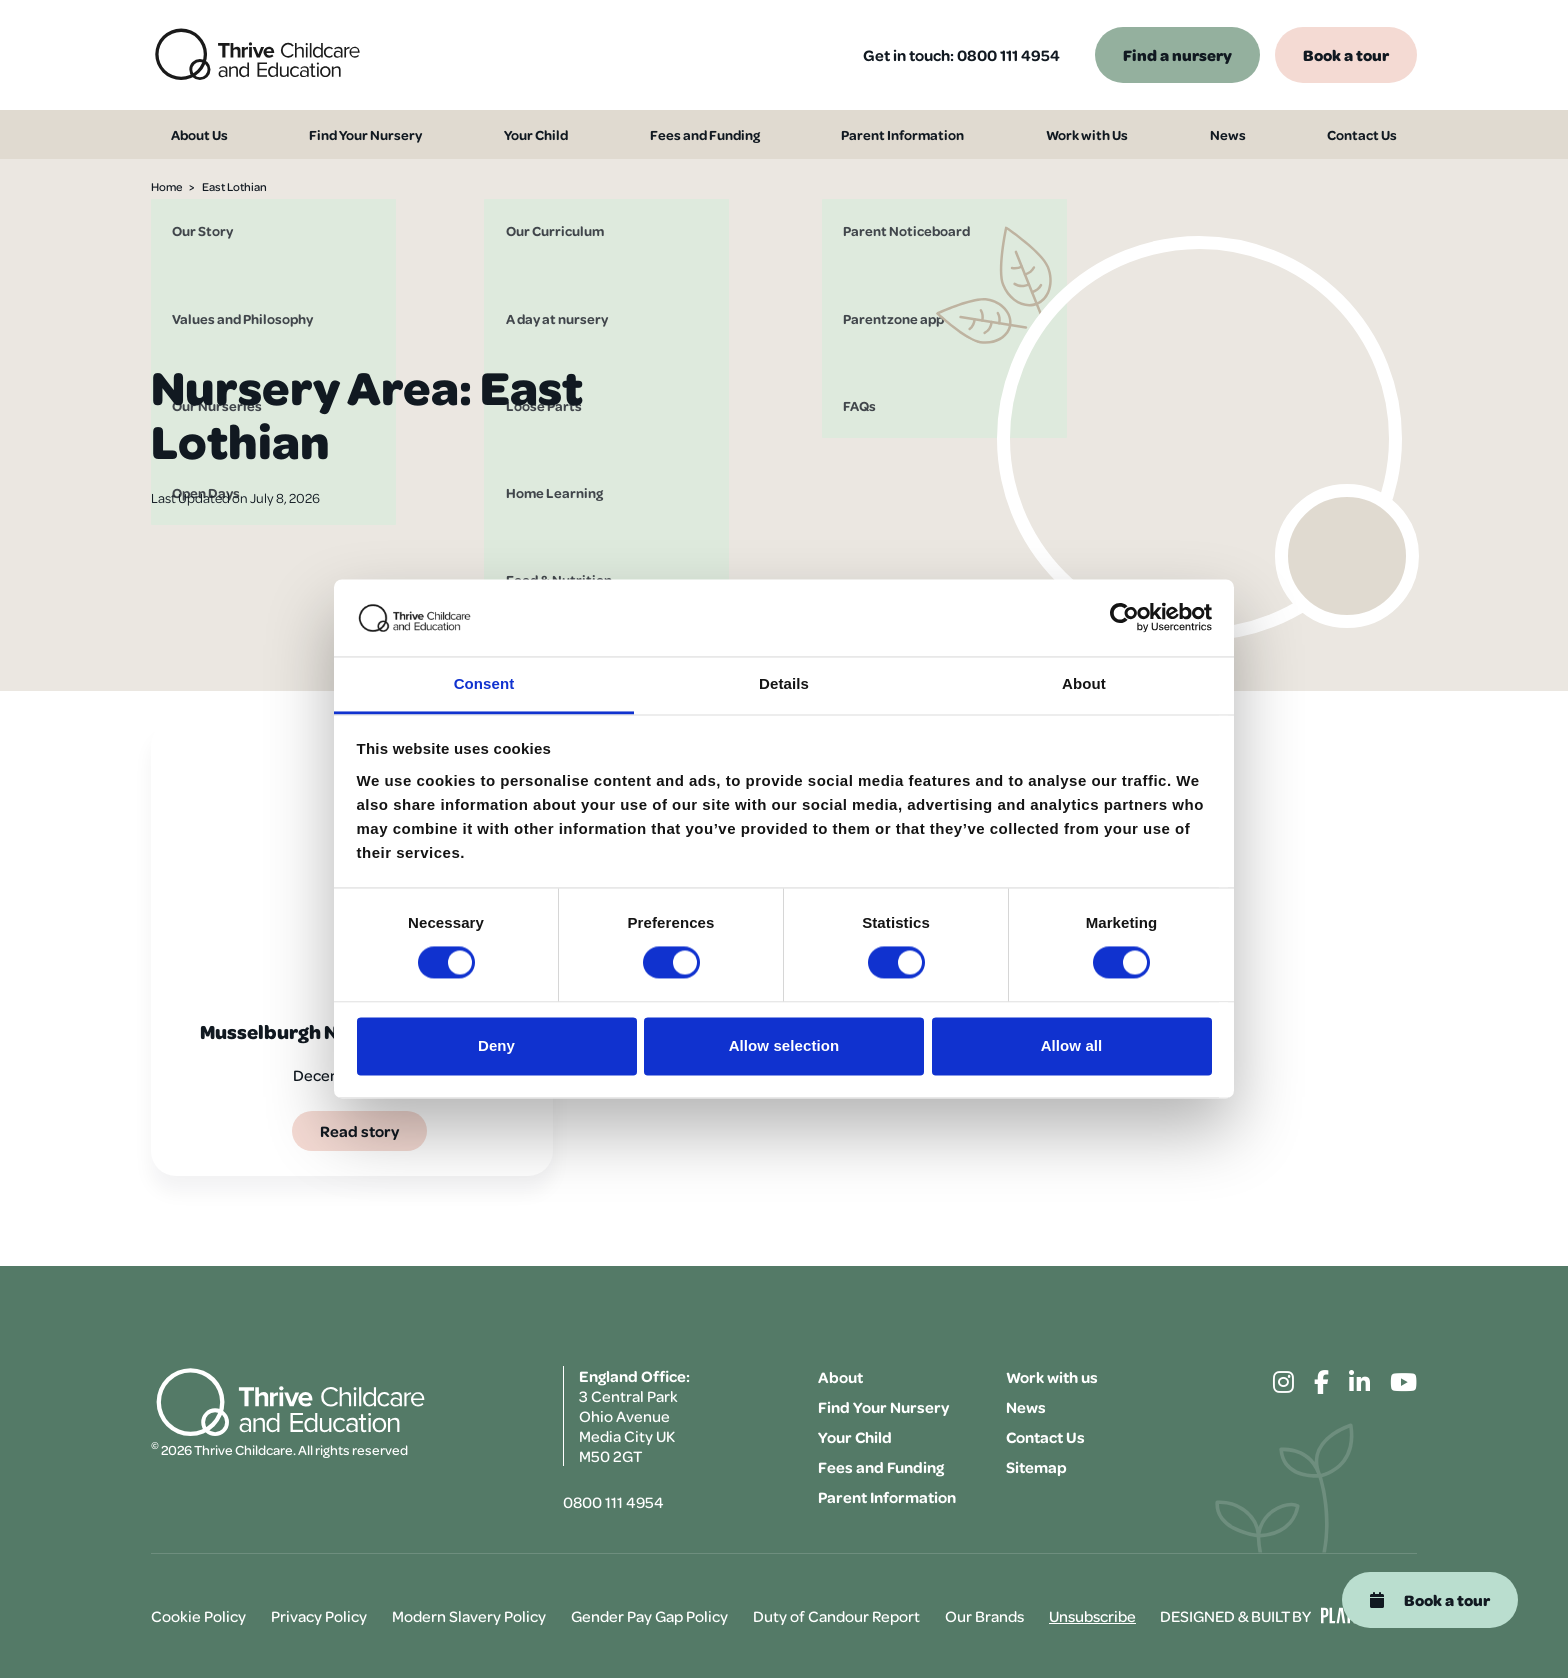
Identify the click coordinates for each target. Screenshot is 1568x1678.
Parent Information (913, 135)
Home (166, 186)
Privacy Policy (319, 1616)
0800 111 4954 (1008, 55)
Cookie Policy (198, 1616)
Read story (359, 1131)
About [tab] (1084, 683)
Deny (496, 1045)
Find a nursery (1177, 54)
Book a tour (1346, 54)
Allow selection (784, 1045)
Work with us (1052, 1377)
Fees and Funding (708, 135)
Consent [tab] (484, 683)
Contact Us (1377, 135)
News (1244, 135)
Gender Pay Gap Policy (649, 1616)
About (840, 1377)
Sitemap (1036, 1467)
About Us (184, 135)
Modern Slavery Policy (469, 1616)
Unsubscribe (1092, 1616)
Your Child (534, 135)
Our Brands (984, 1616)
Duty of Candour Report (836, 1616)
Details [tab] (784, 683)
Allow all (1072, 1045)
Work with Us (1103, 135)
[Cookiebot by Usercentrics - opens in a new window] (1124, 618)
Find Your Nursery (357, 135)
